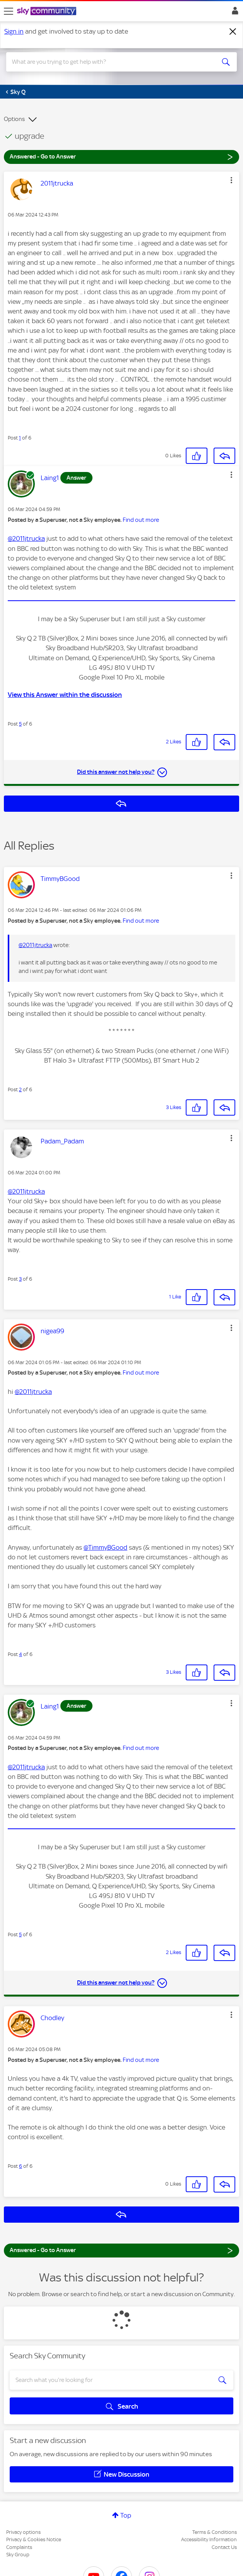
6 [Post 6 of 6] (20, 2166)
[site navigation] (8, 11)
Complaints (19, 2547)
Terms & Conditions (214, 2532)
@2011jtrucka (26, 538)
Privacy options (23, 2532)
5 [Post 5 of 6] (20, 724)
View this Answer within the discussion (65, 695)
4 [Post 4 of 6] (20, 1654)
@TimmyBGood (105, 1547)
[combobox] (110, 62)
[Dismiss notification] (233, 32)
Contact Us (224, 2547)
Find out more (141, 519)
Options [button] (14, 119)
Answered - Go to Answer (121, 156)
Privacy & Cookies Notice (33, 2539)
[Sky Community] (47, 11)
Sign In (233, 13)
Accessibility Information (209, 2539)
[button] (231, 180)
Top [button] (125, 2515)
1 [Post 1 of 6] (20, 438)
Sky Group (17, 2554)
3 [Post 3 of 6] (20, 1279)
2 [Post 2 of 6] (20, 1089)
